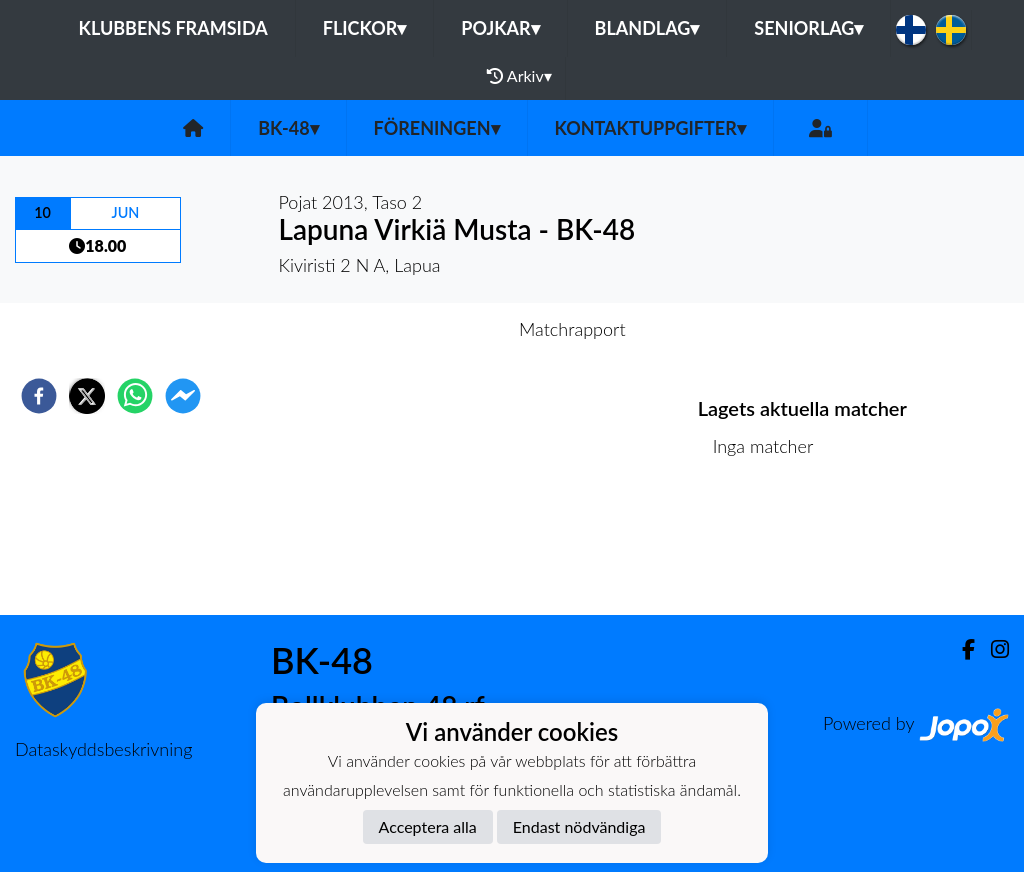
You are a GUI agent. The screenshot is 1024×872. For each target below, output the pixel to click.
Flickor (365, 28)
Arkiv (519, 76)
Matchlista (762, 547)
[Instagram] (992, 649)
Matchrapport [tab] (572, 329)
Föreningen (437, 128)
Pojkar (500, 28)
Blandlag (647, 28)
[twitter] (87, 396)
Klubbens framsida (173, 28)
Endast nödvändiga (579, 826)
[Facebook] (960, 649)
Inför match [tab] (442, 329)
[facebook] (39, 396)
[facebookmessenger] (183, 396)
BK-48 (288, 128)
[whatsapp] (135, 396)
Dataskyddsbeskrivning (103, 749)
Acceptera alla (428, 826)
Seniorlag (808, 28)
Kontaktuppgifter (650, 128)
